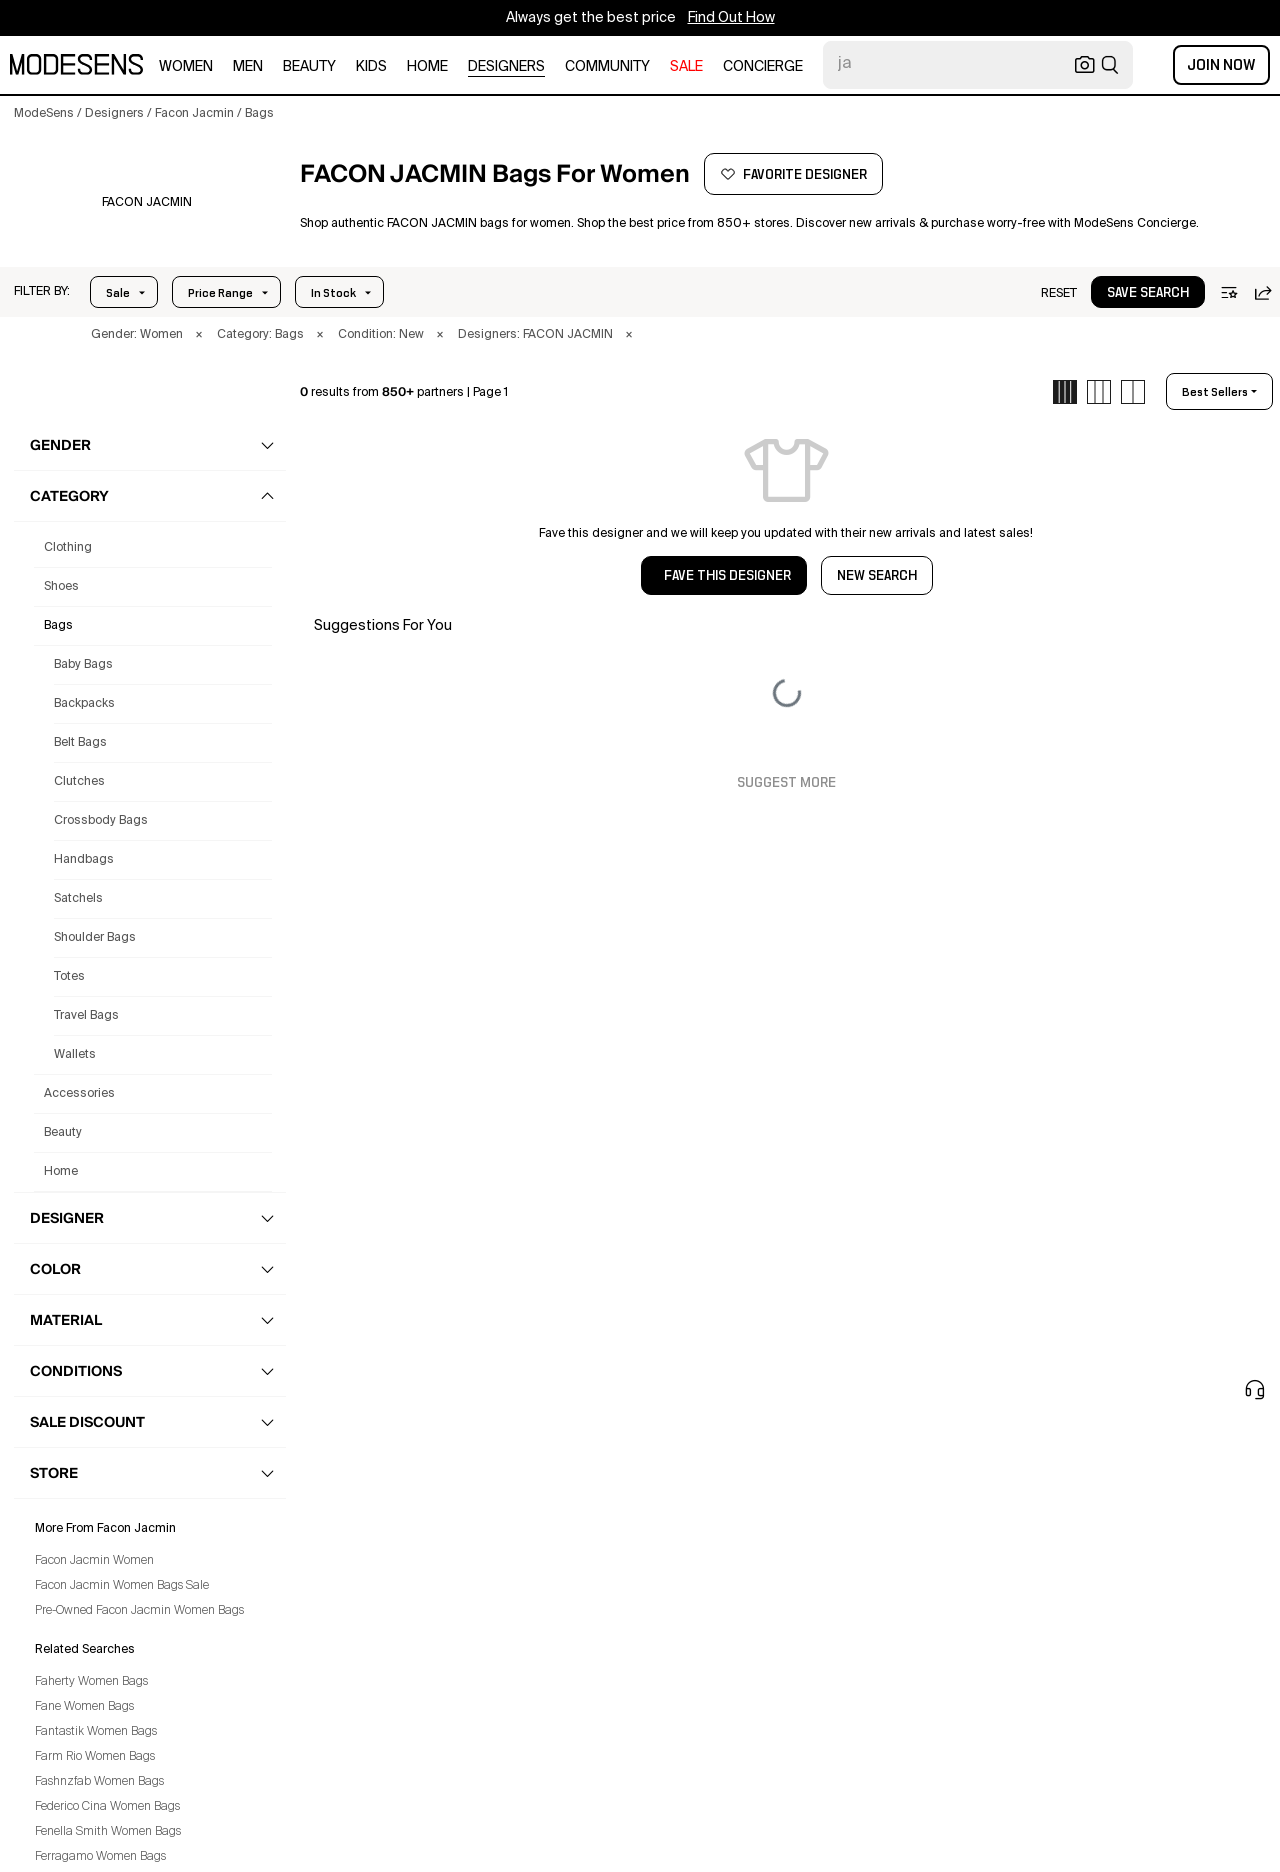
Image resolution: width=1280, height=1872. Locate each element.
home (427, 67)
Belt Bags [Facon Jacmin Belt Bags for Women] (80, 743)
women (186, 67)
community (607, 67)
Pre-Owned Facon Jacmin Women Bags (139, 1611)
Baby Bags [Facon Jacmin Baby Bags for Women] (83, 665)
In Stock (333, 293)
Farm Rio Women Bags (95, 1757)
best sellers (1215, 392)
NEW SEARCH (877, 576)
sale (686, 67)
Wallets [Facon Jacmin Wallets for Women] (75, 1055)
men (248, 67)
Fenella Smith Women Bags (108, 1832)
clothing (68, 548)
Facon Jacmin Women (94, 1561)
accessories (79, 1094)
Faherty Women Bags (91, 1682)
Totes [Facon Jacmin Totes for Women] (69, 977)
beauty (309, 67)
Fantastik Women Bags (96, 1732)
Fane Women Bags (84, 1707)
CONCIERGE (763, 67)
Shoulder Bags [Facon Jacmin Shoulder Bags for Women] (95, 938)
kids (371, 67)
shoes (61, 587)
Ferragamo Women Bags (100, 1857)
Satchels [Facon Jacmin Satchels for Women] (78, 899)
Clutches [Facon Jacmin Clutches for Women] (79, 782)
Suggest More (786, 783)
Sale (118, 293)
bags (58, 626)
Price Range (220, 293)
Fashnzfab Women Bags (99, 1782)
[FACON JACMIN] (146, 203)
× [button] (199, 335)
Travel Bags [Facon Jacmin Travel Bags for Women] (86, 1016)
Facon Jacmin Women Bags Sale (122, 1586)
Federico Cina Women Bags (107, 1807)
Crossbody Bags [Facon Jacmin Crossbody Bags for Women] (101, 821)
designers (506, 67)
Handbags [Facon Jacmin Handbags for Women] (84, 860)
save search (1148, 293)
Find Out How (731, 18)
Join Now (1221, 65)
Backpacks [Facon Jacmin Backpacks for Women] (84, 704)
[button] (42, 292)
